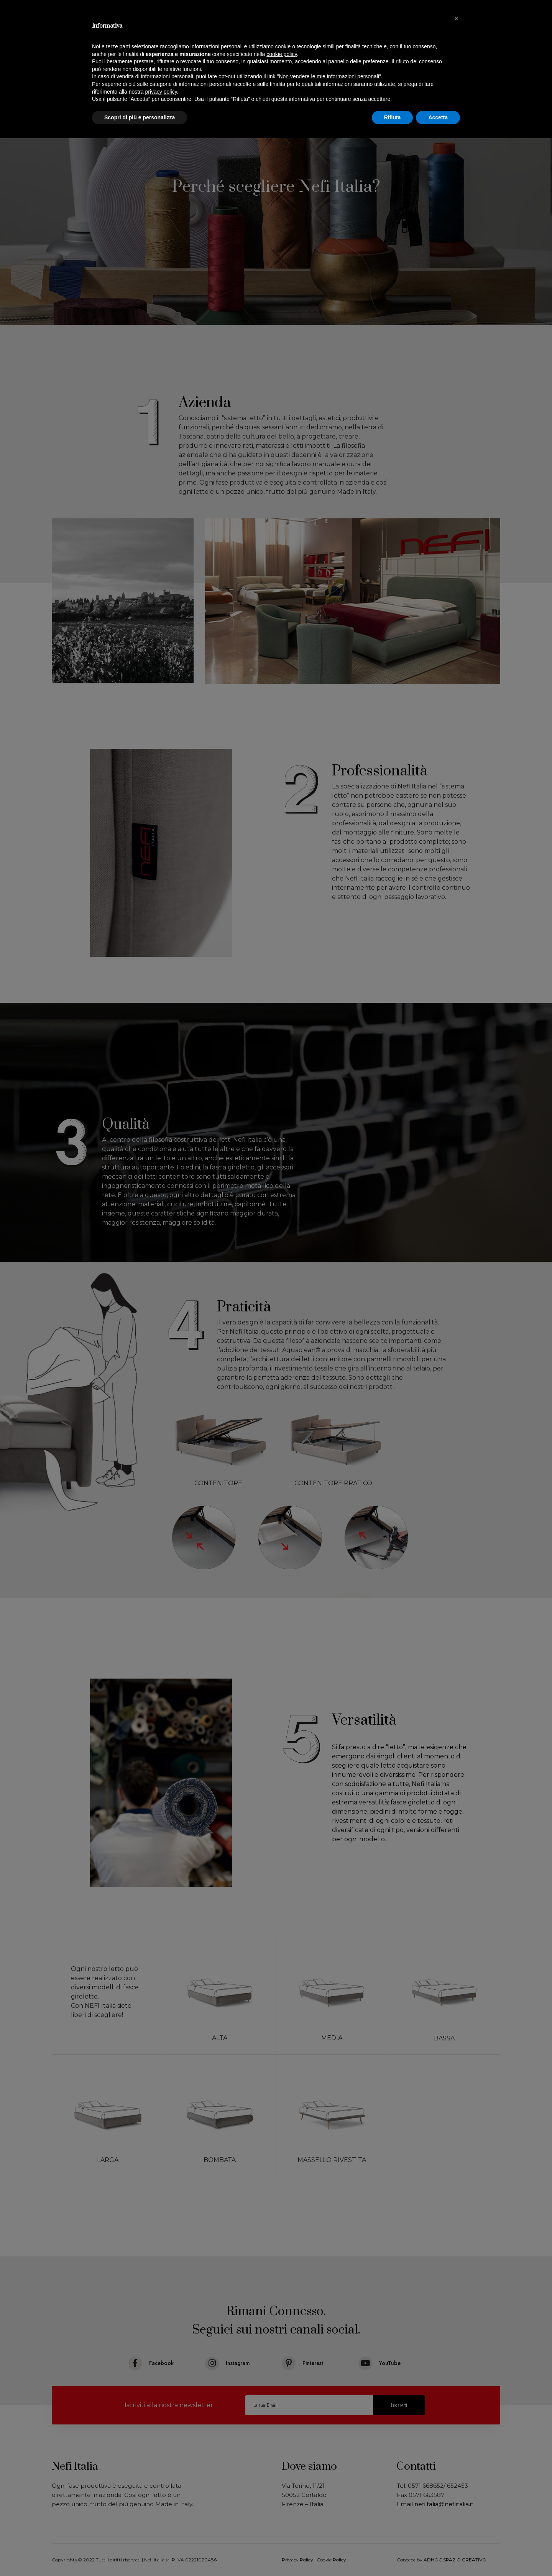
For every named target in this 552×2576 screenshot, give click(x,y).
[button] (456, 18)
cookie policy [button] (281, 54)
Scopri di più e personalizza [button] (139, 117)
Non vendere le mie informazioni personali (329, 76)
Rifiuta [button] (392, 117)
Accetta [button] (438, 117)
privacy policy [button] (161, 92)
